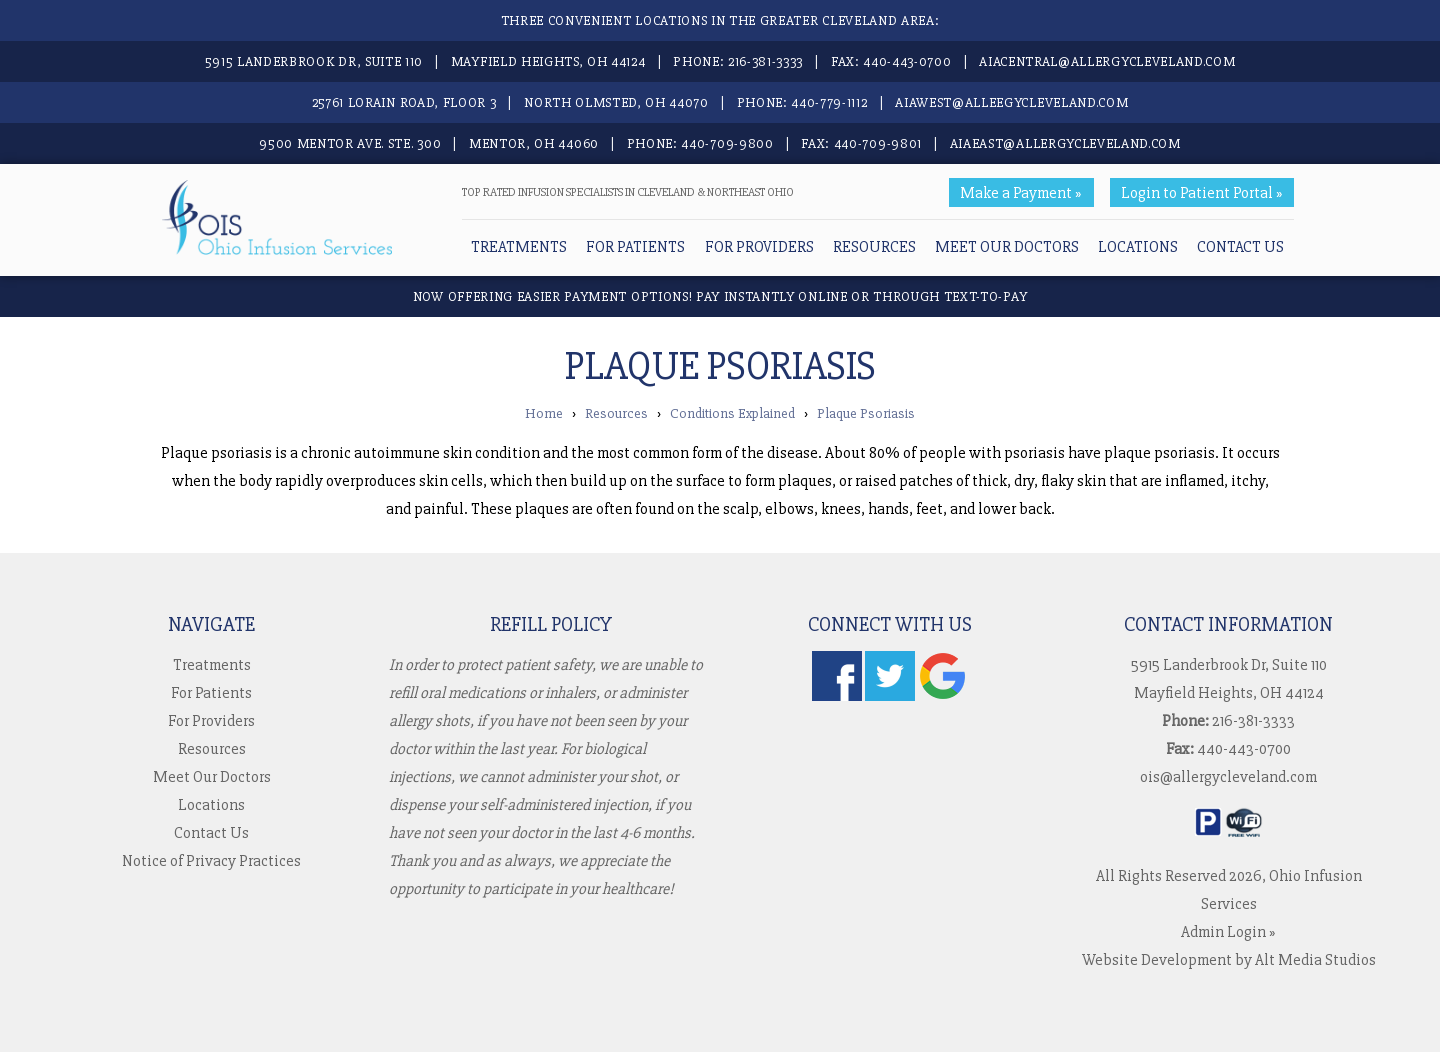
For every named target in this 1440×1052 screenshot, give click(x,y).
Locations (1138, 247)
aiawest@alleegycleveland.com (1011, 102)
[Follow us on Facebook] (837, 696)
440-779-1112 (829, 102)
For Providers (759, 247)
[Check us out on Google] (943, 696)
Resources (874, 247)
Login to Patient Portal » (1202, 193)
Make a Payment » (1021, 193)
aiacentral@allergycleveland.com (1107, 61)
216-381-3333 (765, 61)
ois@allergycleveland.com (1228, 777)
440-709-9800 (727, 143)
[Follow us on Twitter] (890, 696)
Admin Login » (1228, 932)
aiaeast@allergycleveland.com (1065, 143)
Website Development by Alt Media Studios (1229, 960)
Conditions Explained (732, 413)
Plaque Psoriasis (866, 413)
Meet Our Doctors (1007, 247)
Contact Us (1240, 247)
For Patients (635, 247)
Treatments (519, 247)
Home (544, 413)
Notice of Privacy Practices (211, 861)
